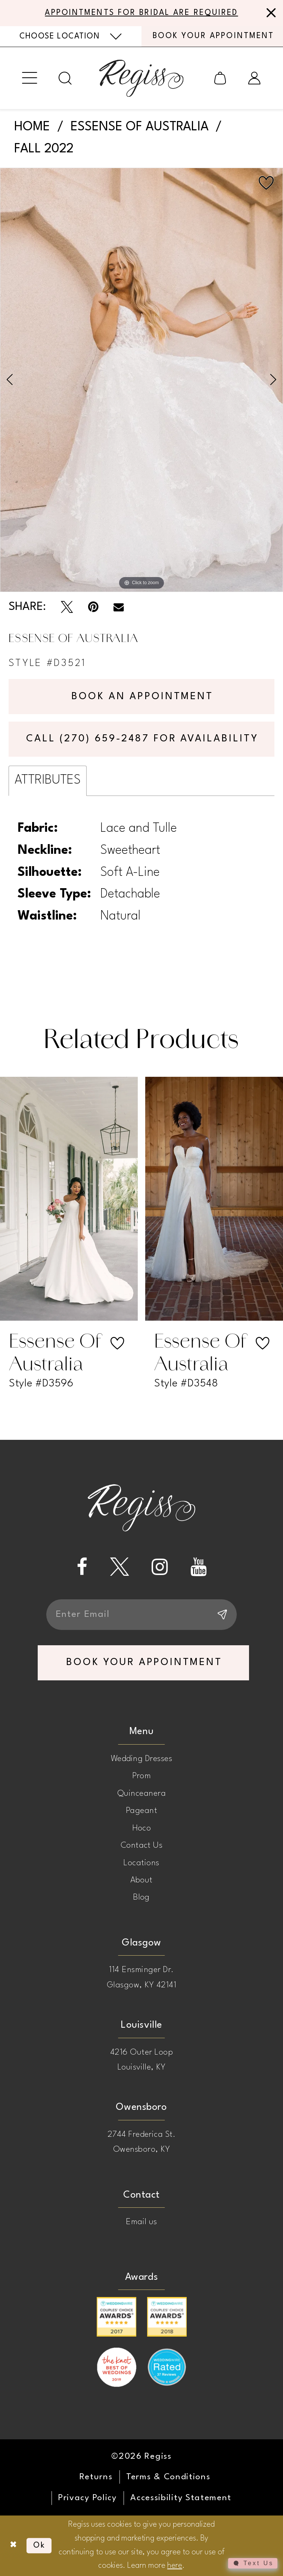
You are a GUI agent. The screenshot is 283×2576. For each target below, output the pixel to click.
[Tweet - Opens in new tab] (67, 607)
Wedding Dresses (141, 1759)
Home (32, 127)
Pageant (141, 1811)
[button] (29, 78)
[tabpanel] (141, 380)
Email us (141, 2222)
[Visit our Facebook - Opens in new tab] (82, 1567)
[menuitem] (71, 36)
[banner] (141, 78)
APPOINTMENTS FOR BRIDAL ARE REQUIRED (141, 13)
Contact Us (142, 1845)
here (174, 2566)
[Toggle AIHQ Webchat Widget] (252, 2563)
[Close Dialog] (13, 2546)
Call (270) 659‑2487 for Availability (142, 739)
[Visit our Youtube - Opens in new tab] (198, 1567)
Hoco (141, 1828)
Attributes (48, 780)
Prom (141, 1776)
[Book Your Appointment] (212, 36)
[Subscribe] (221, 1614)
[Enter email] (141, 1614)
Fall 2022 (44, 149)
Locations (141, 1863)
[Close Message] (269, 13)
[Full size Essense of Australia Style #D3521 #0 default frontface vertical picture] (141, 380)
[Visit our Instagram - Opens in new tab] (160, 1567)
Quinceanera (141, 1793)
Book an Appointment (142, 696)
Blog (141, 1897)
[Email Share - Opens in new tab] (118, 607)
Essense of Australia (140, 127)
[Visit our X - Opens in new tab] (119, 1567)
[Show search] (65, 78)
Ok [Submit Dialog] (39, 2545)
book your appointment (144, 1662)
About (141, 1880)
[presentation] (69, 1199)
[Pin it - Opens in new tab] (93, 607)
